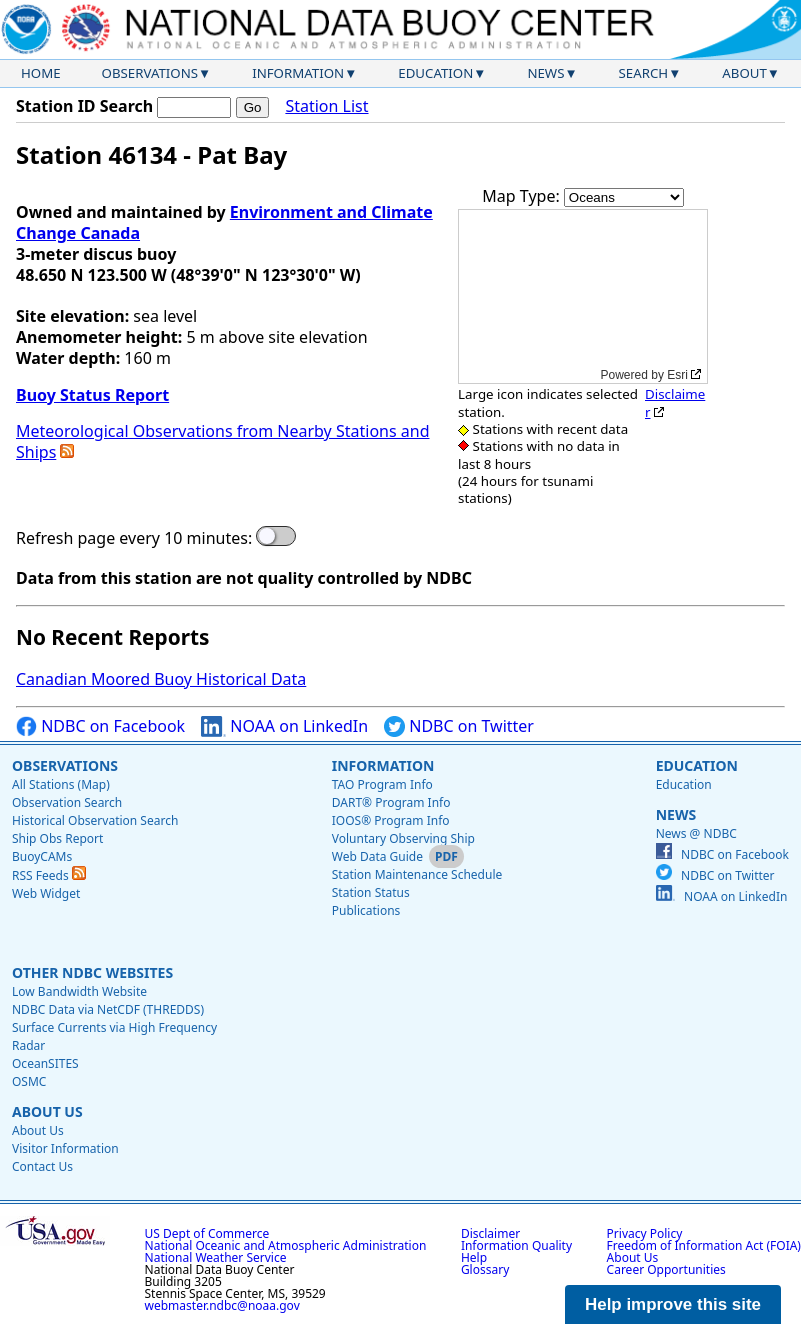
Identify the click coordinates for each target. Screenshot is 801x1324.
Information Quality (516, 1245)
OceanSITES (45, 1063)
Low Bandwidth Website (79, 991)
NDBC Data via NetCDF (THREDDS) (108, 1009)
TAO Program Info (382, 784)
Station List (326, 106)
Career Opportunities (666, 1269)
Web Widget (46, 893)
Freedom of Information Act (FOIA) (704, 1245)
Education (435, 73)
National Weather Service (216, 1257)
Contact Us (42, 1166)
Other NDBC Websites (92, 972)
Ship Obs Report (57, 838)
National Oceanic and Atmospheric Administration (286, 1245)
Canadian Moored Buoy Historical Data (161, 679)
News (545, 73)
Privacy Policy (645, 1233)
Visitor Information (65, 1148)
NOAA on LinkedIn (284, 726)
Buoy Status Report (92, 395)
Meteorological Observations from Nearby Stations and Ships (222, 441)
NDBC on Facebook (100, 726)
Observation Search (67, 802)
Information (298, 73)
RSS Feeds (49, 875)
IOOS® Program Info (391, 820)
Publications (366, 910)
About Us (47, 1111)
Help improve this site (673, 1304)
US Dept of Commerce (207, 1233)
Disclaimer (675, 402)
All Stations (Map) (61, 784)
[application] (583, 296)
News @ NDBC (696, 833)
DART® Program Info (391, 802)
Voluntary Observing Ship (403, 838)
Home (41, 73)
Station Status (371, 892)
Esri (677, 375)
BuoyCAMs (42, 856)
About (744, 73)
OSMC (29, 1081)
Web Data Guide (377, 856)
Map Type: (523, 196)
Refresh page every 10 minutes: (134, 538)
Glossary (485, 1269)
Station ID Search (84, 106)
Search (644, 73)
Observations (150, 73)
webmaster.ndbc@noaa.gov (222, 1305)
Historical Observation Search (95, 820)
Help (474, 1257)
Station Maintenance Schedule (417, 874)
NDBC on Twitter (459, 726)
